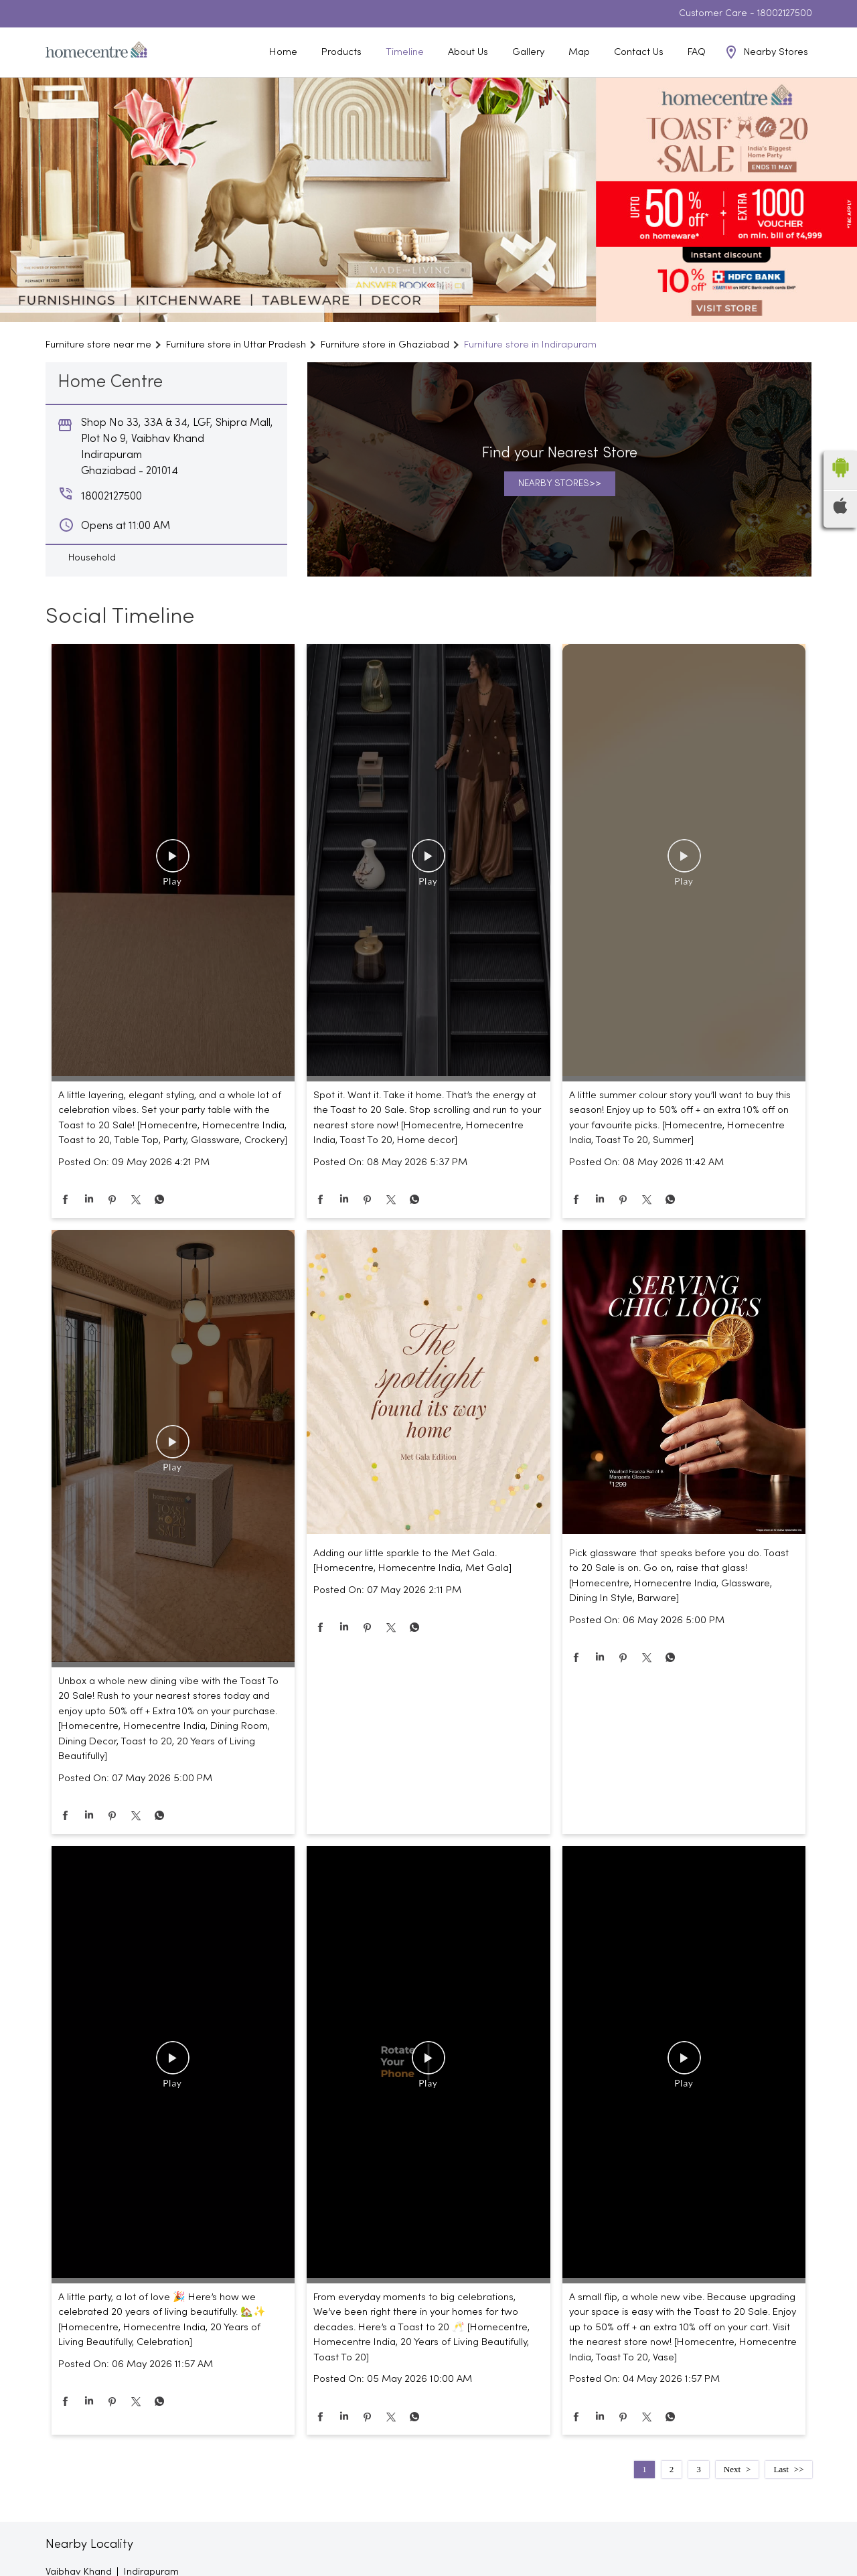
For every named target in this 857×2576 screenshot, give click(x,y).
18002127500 (784, 13)
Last (780, 2469)
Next (732, 2469)
